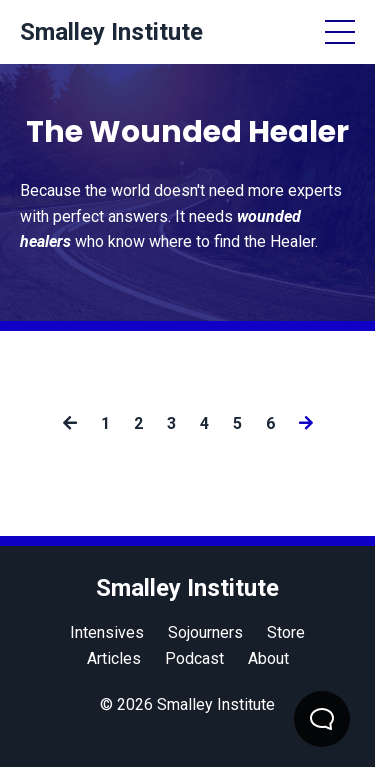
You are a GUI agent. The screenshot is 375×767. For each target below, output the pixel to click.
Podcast (194, 658)
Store (286, 632)
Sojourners (205, 632)
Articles (114, 658)
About (268, 658)
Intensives (107, 632)
